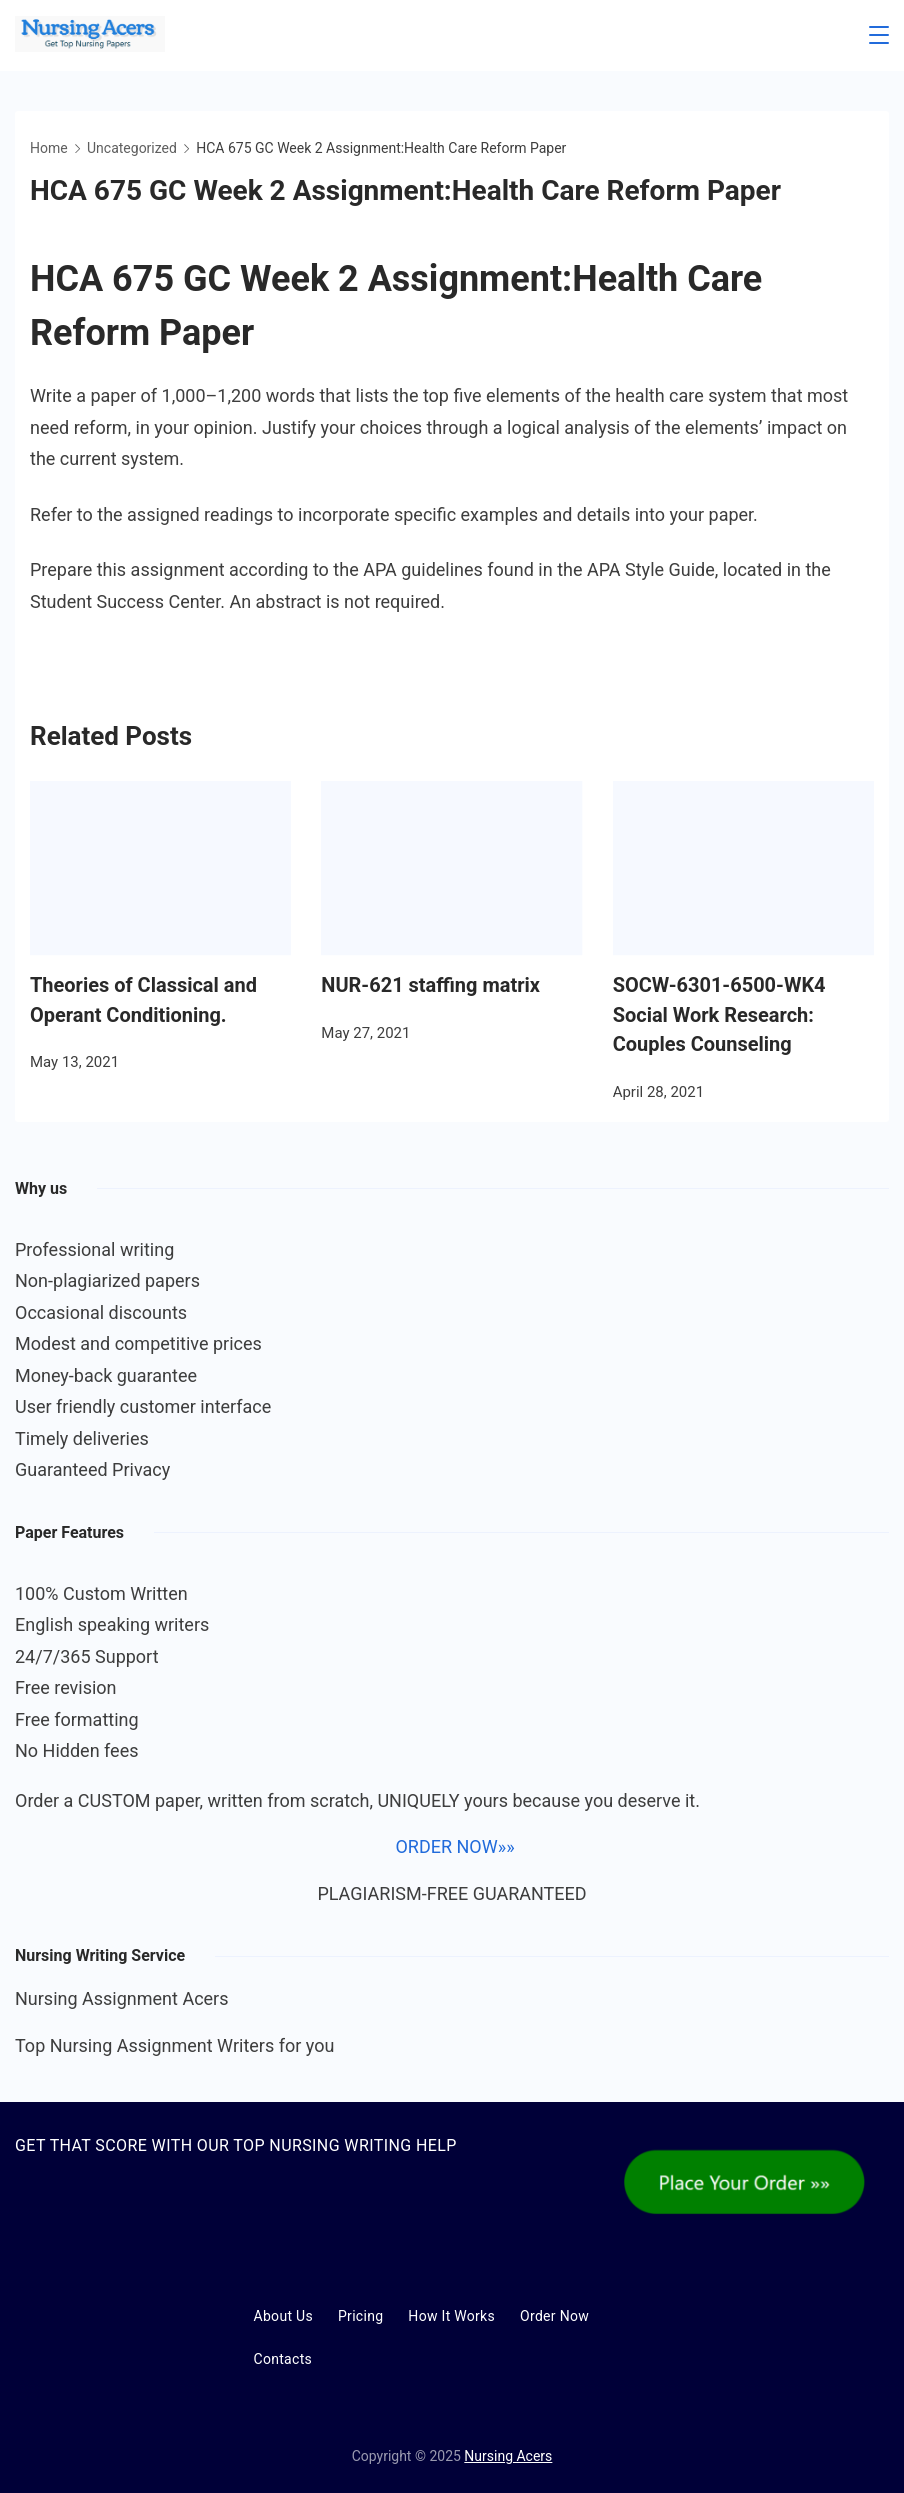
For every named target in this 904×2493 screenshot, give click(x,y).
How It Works (451, 2316)
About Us (283, 2316)
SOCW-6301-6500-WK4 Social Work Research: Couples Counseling (719, 1015)
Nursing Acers (508, 2456)
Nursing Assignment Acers (122, 1998)
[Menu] (879, 35)
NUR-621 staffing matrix (430, 985)
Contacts (283, 2359)
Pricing (360, 2316)
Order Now (554, 2316)
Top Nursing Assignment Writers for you (174, 2045)
